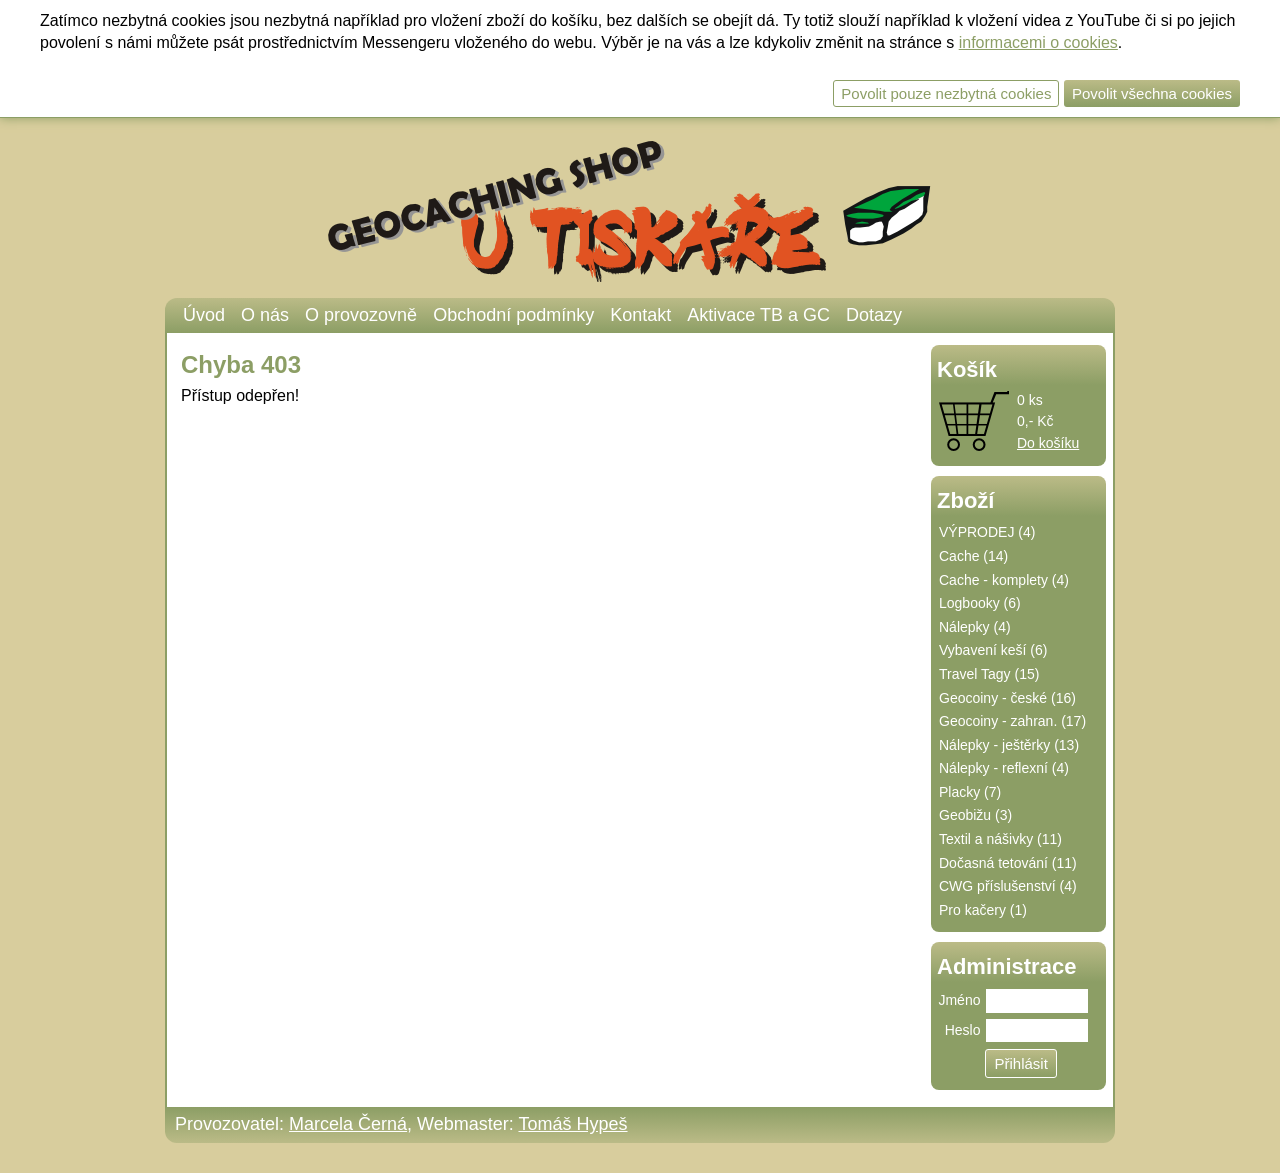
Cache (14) (973, 556)
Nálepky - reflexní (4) (1004, 768)
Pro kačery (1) (983, 910)
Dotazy (874, 315)
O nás (265, 315)
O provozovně (361, 315)
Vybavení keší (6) (993, 650)
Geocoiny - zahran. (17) (1012, 721)
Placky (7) (970, 792)
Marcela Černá (348, 1124)
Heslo (963, 1030)
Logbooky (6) (980, 603)
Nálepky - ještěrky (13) (1009, 745)
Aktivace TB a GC (758, 315)
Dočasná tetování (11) (1008, 863)
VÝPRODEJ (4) (987, 532)
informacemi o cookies (1038, 42)
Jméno (959, 1000)
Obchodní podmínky (513, 315)
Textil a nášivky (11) (1000, 839)
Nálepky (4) (975, 627)
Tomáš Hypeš (572, 1124)
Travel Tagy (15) (989, 674)
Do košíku (1048, 443)
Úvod (204, 315)
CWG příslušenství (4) (1008, 886)
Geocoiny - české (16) (1007, 698)
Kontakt (640, 315)
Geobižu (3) (975, 815)
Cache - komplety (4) (1004, 580)
